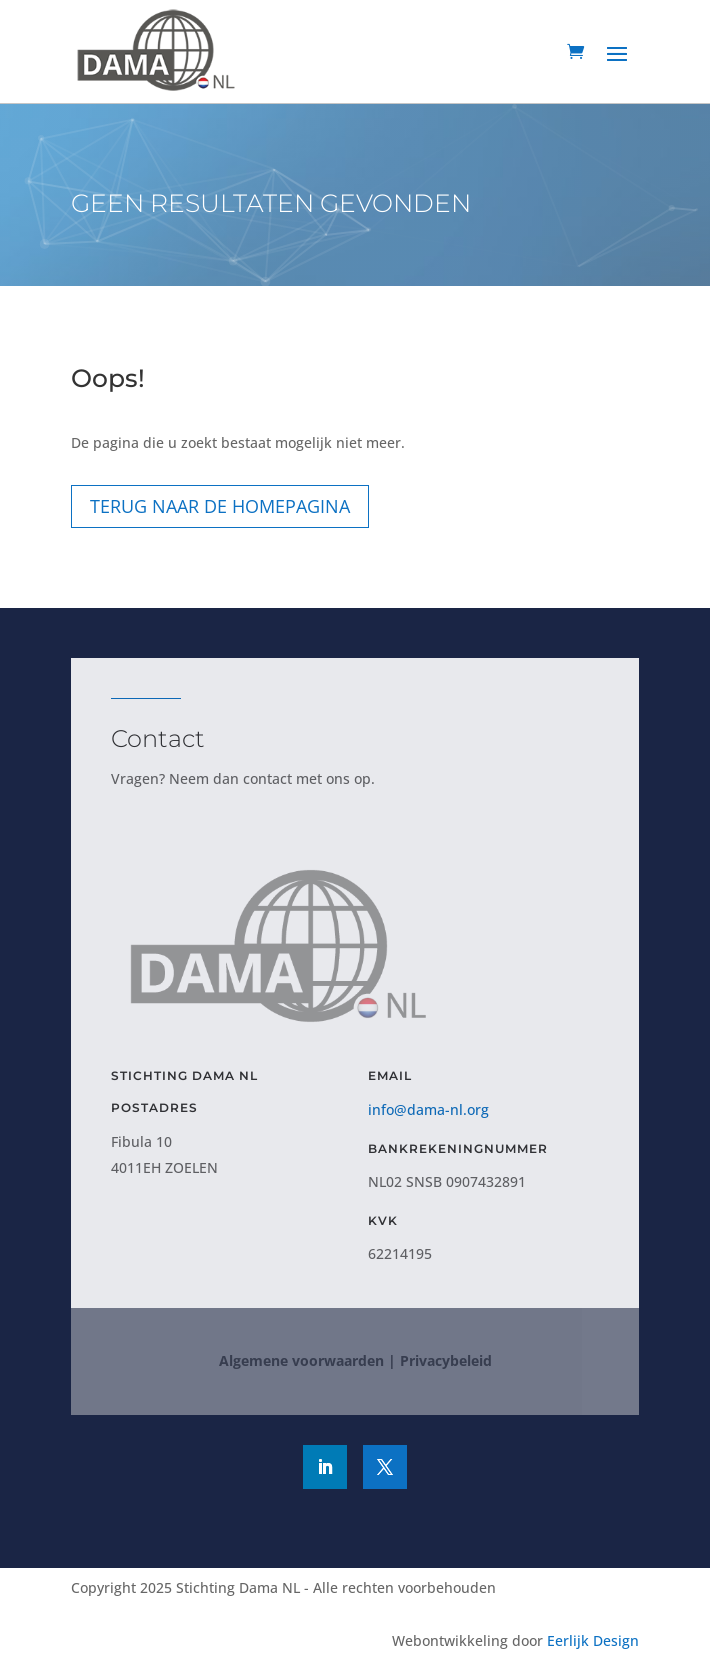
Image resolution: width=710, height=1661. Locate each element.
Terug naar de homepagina (220, 506)
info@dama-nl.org (428, 1109)
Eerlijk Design (593, 1640)
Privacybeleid (446, 1360)
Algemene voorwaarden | (307, 1360)
